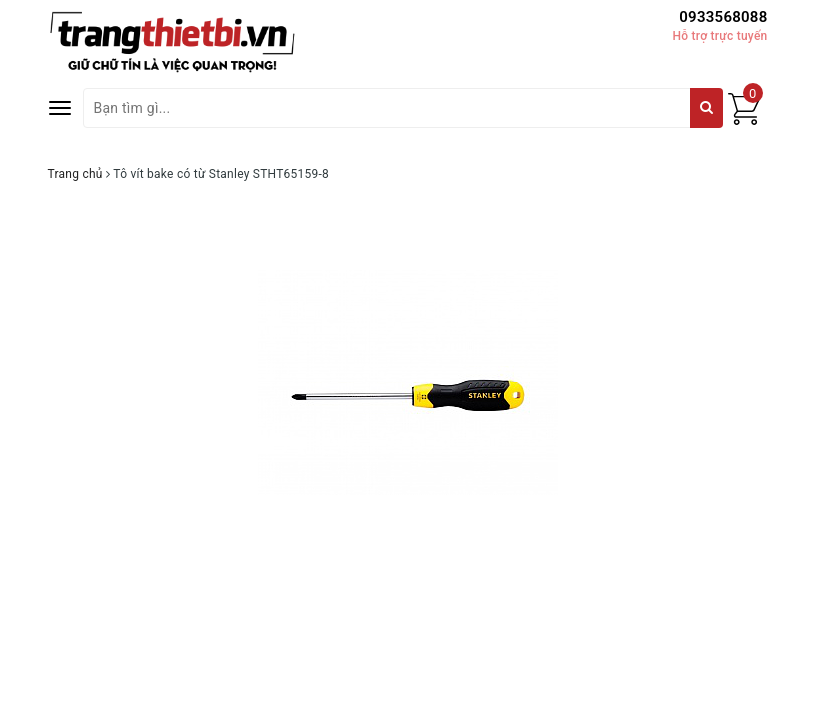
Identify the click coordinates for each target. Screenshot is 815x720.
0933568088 (723, 17)
